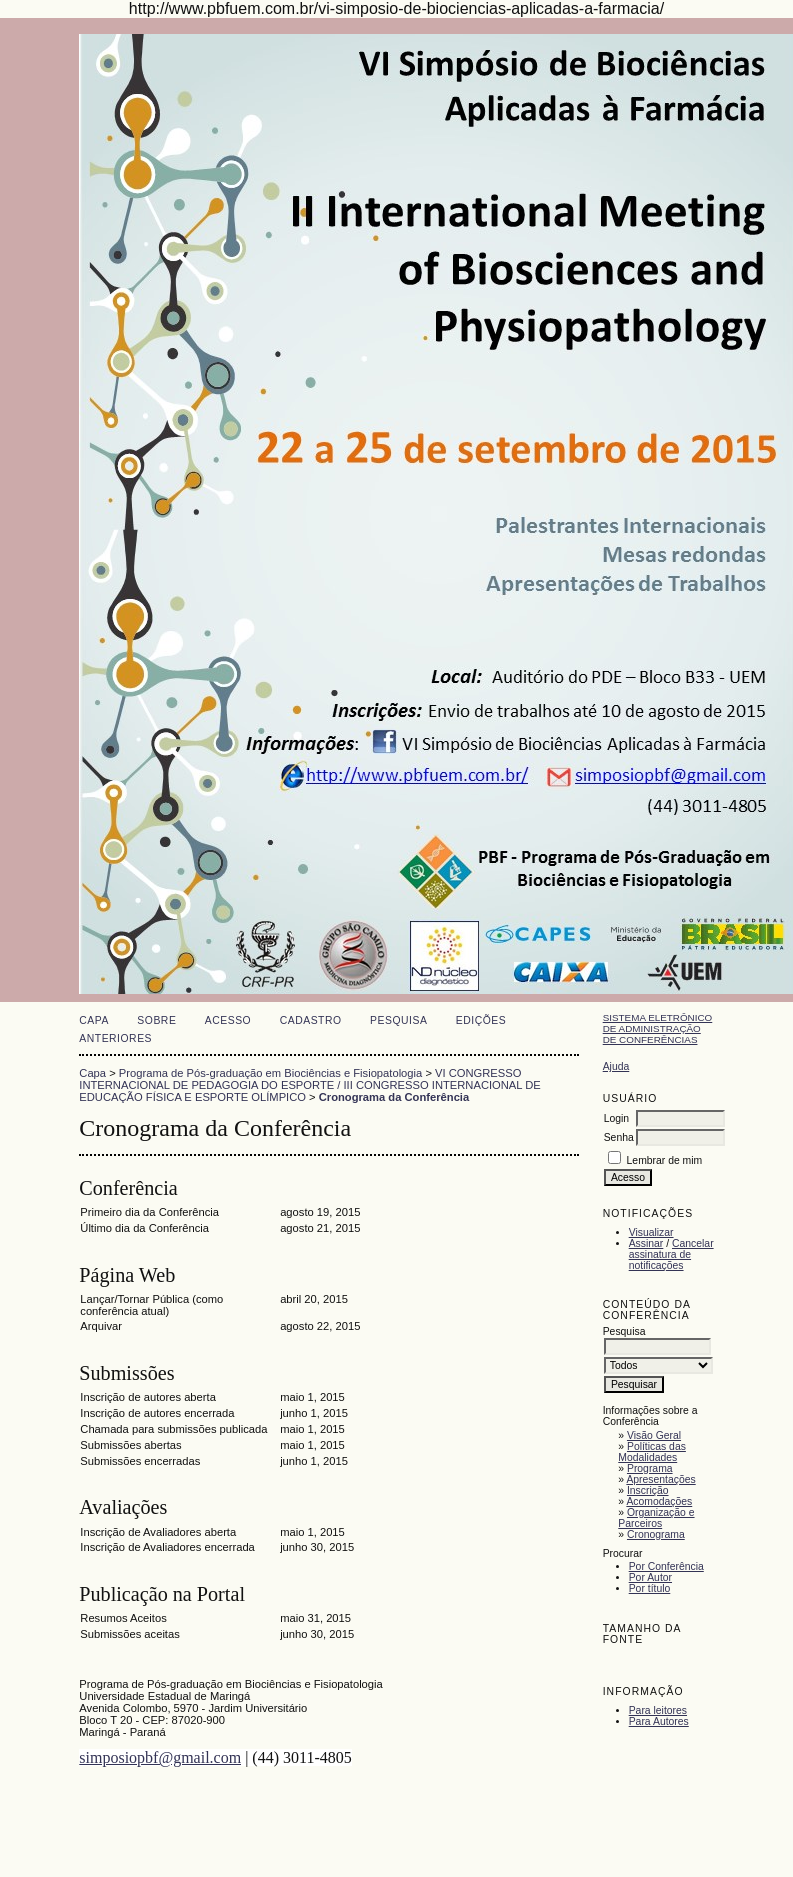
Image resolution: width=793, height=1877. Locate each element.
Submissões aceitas (130, 1634)
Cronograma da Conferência (394, 1097)
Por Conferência (666, 1566)
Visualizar (651, 1232)
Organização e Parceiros (656, 1518)
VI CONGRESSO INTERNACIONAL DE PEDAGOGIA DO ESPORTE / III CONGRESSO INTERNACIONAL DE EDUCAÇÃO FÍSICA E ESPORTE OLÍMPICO (309, 1085)
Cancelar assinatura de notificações (671, 1254)
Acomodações (659, 1501)
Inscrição (648, 1490)
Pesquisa (398, 1020)
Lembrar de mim (665, 1160)
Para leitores (658, 1710)
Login (616, 1118)
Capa (94, 1020)
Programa (650, 1468)
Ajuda (616, 1066)
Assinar (646, 1243)
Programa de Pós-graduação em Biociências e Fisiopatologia (270, 1073)
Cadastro (311, 1020)
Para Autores (659, 1721)
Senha (619, 1137)
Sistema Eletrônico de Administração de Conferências (658, 1028)
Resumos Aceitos (123, 1618)
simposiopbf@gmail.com (160, 1757)
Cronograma (656, 1534)
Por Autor (650, 1577)
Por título (650, 1588)
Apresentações (660, 1479)
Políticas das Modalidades (652, 1452)
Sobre (156, 1020)
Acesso (228, 1020)
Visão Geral (654, 1435)
